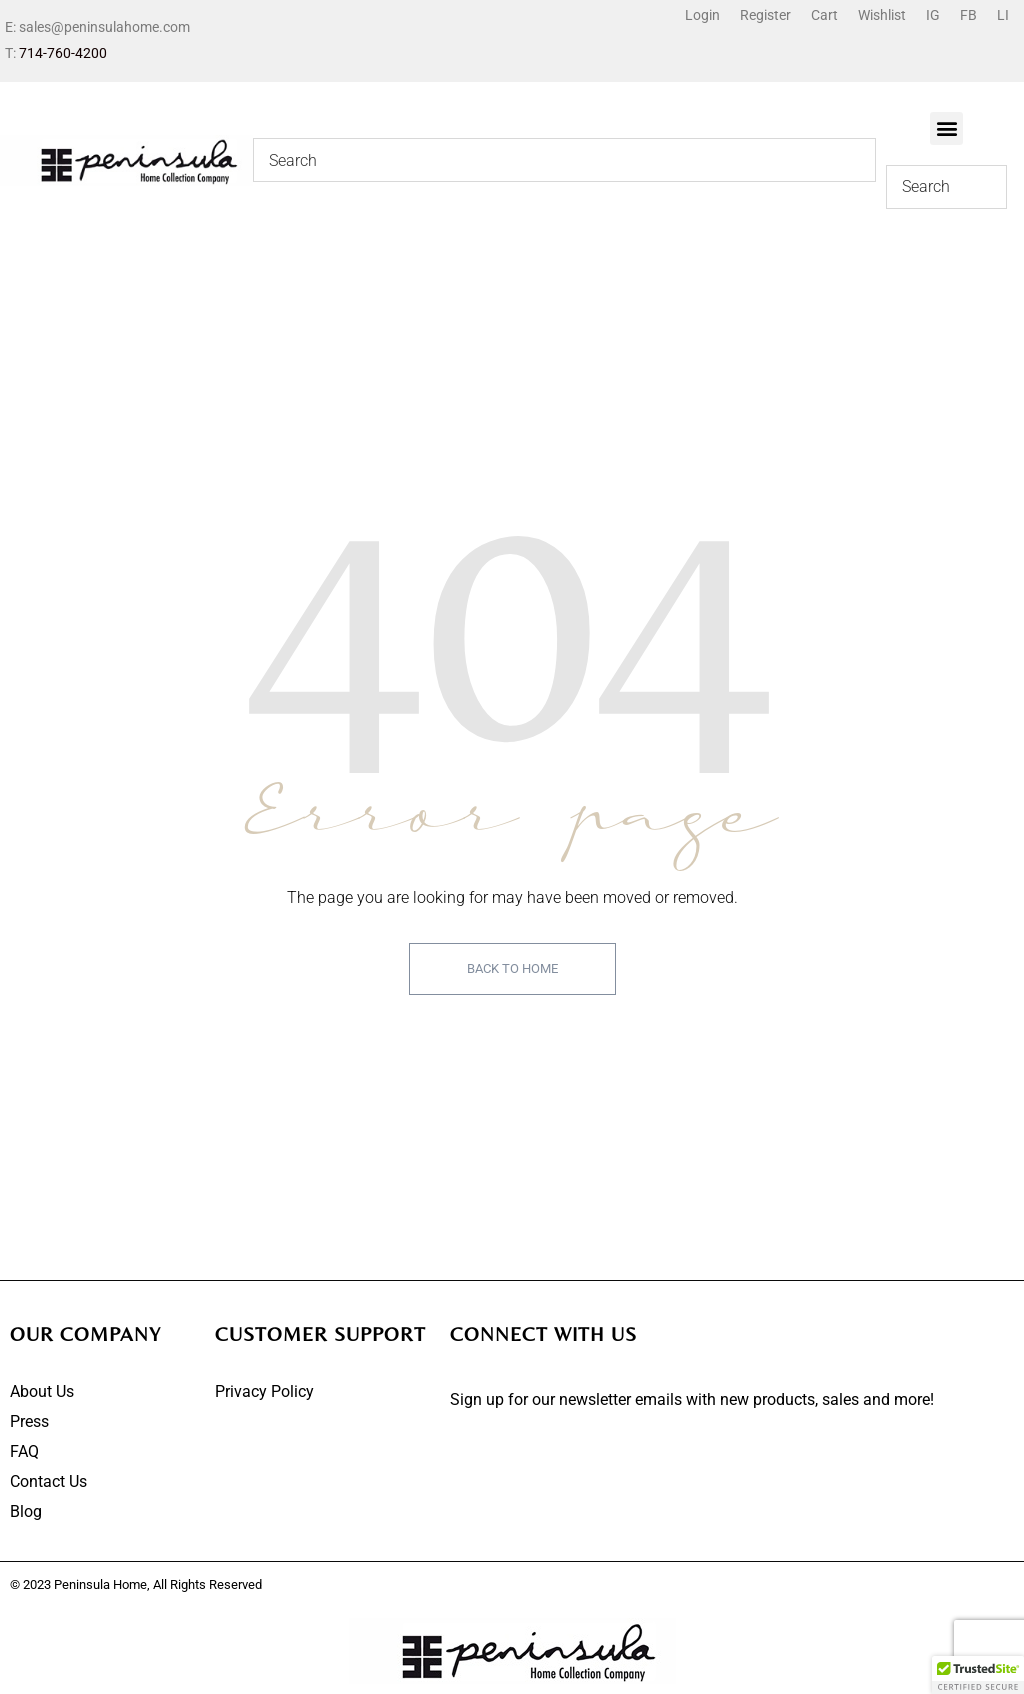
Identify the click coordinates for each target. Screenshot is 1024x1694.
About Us (42, 1391)
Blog (26, 1511)
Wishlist (882, 15)
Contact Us (48, 1481)
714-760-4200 (63, 53)
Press (29, 1421)
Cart (824, 15)
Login (702, 15)
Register (765, 15)
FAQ (24, 1451)
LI (1003, 15)
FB (968, 15)
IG (933, 15)
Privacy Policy (264, 1391)
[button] (946, 128)
